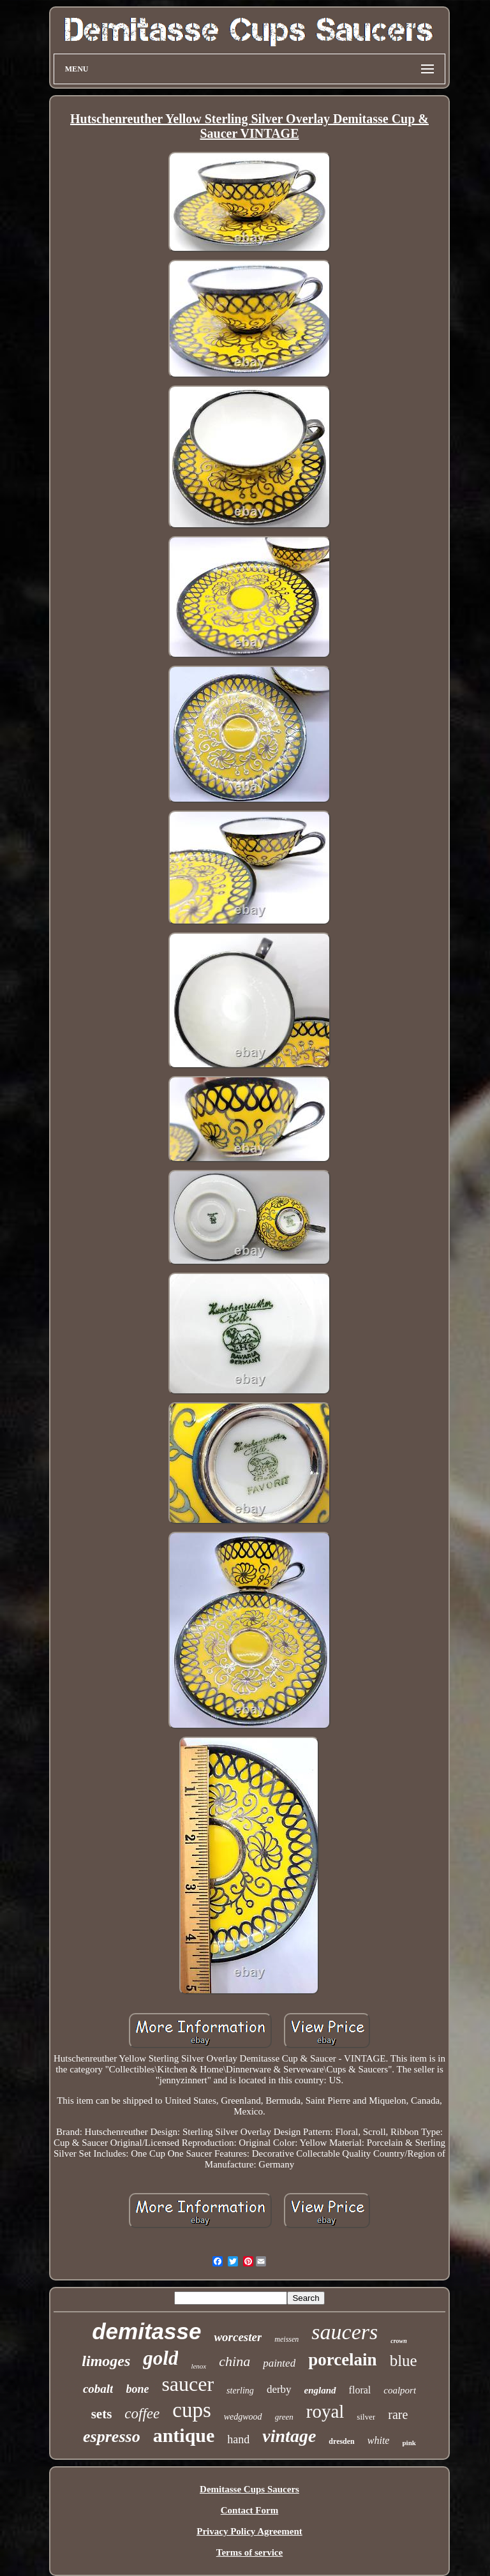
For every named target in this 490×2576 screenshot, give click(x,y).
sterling (240, 2390)
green (284, 2417)
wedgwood (243, 2417)
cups (191, 2410)
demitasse (146, 2331)
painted (279, 2363)
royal (325, 2411)
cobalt (98, 2388)
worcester (238, 2337)
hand (238, 2439)
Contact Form (249, 2510)
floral (360, 2390)
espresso (111, 2436)
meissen (286, 2339)
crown (398, 2340)
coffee (142, 2414)
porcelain (342, 2359)
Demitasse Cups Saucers (249, 2489)
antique (184, 2435)
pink (408, 2442)
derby (279, 2389)
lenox (198, 2366)
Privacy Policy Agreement (249, 2531)
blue (403, 2360)
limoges (106, 2361)
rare (398, 2415)
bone (137, 2389)
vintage (289, 2436)
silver (366, 2417)
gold (160, 2358)
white (379, 2440)
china (234, 2361)
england (320, 2390)
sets (101, 2414)
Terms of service (249, 2552)
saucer (187, 2383)
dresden (341, 2441)
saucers (344, 2332)
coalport (399, 2390)
